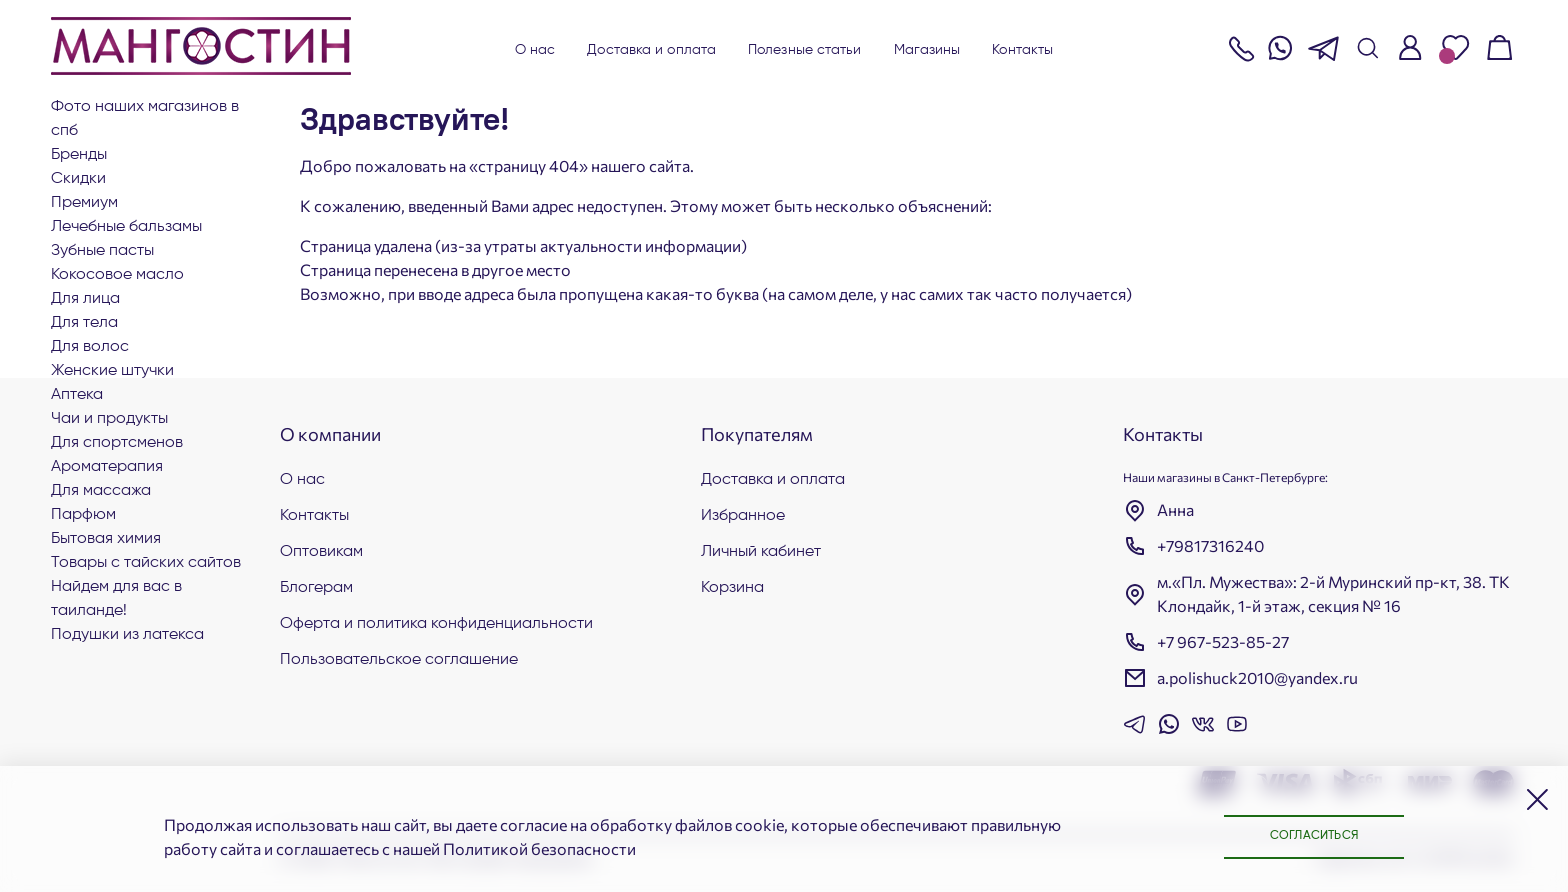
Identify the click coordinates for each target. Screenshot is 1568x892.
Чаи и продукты (109, 419)
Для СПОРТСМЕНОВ (117, 443)
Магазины (927, 50)
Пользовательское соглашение (399, 660)
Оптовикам (321, 552)
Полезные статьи (805, 50)
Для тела (84, 323)
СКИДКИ (78, 179)
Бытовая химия (106, 539)
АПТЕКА (77, 395)
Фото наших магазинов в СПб (145, 119)
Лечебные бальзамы (126, 227)
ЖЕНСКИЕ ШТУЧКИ (112, 371)
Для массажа (101, 491)
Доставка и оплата (651, 50)
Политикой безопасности (539, 848)
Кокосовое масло (117, 275)
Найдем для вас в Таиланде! (116, 599)
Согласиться (1314, 836)
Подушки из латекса (127, 635)
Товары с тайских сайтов (146, 563)
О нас (535, 50)
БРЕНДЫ (79, 155)
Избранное (743, 516)
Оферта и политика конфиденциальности (436, 624)
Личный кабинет (761, 552)
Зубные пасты (102, 251)
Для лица (85, 299)
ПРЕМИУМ (84, 203)
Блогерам (316, 588)
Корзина (732, 588)
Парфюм (83, 515)
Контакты (1022, 50)
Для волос (90, 347)
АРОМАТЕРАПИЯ (107, 467)
